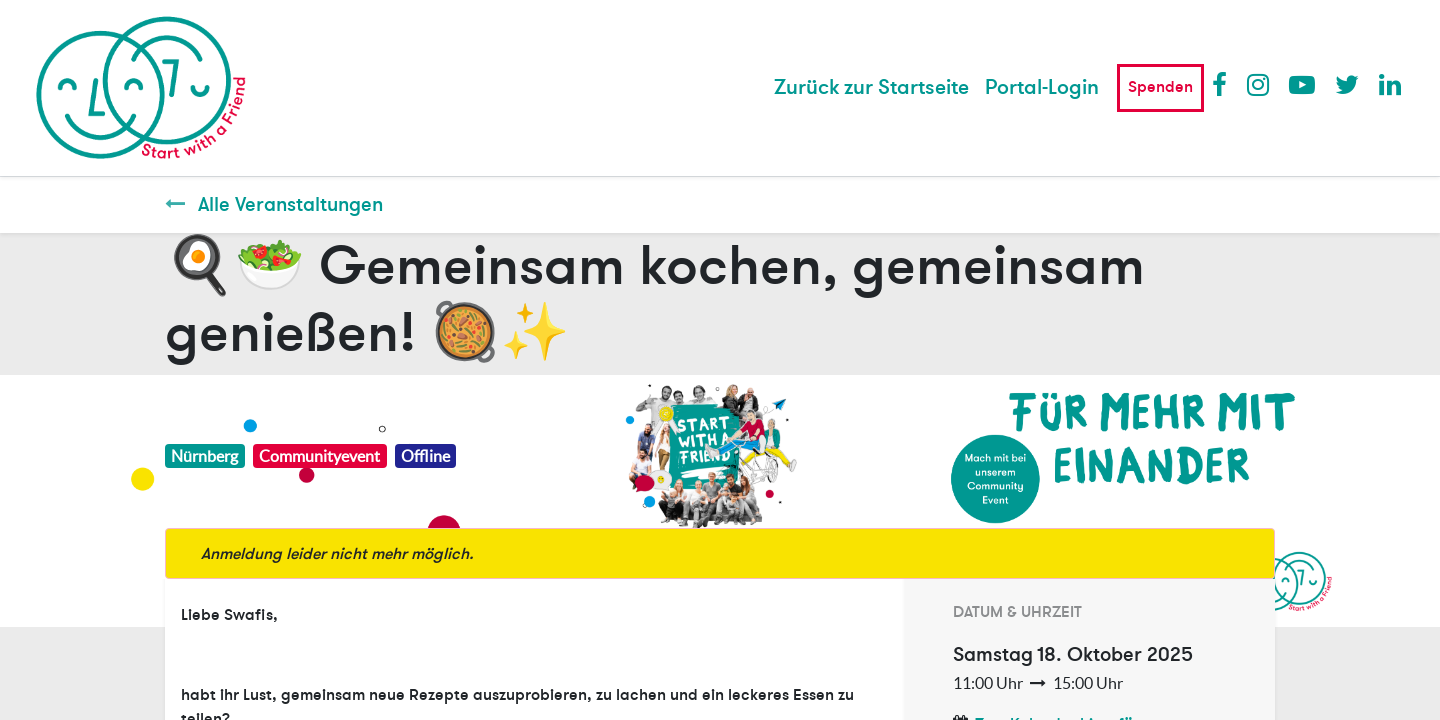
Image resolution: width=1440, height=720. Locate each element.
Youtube (1301, 84)
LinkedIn (1391, 84)
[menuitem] (871, 88)
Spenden (1160, 87)
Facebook (1224, 84)
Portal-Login (1042, 87)
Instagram (1259, 84)
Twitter (1347, 84)
